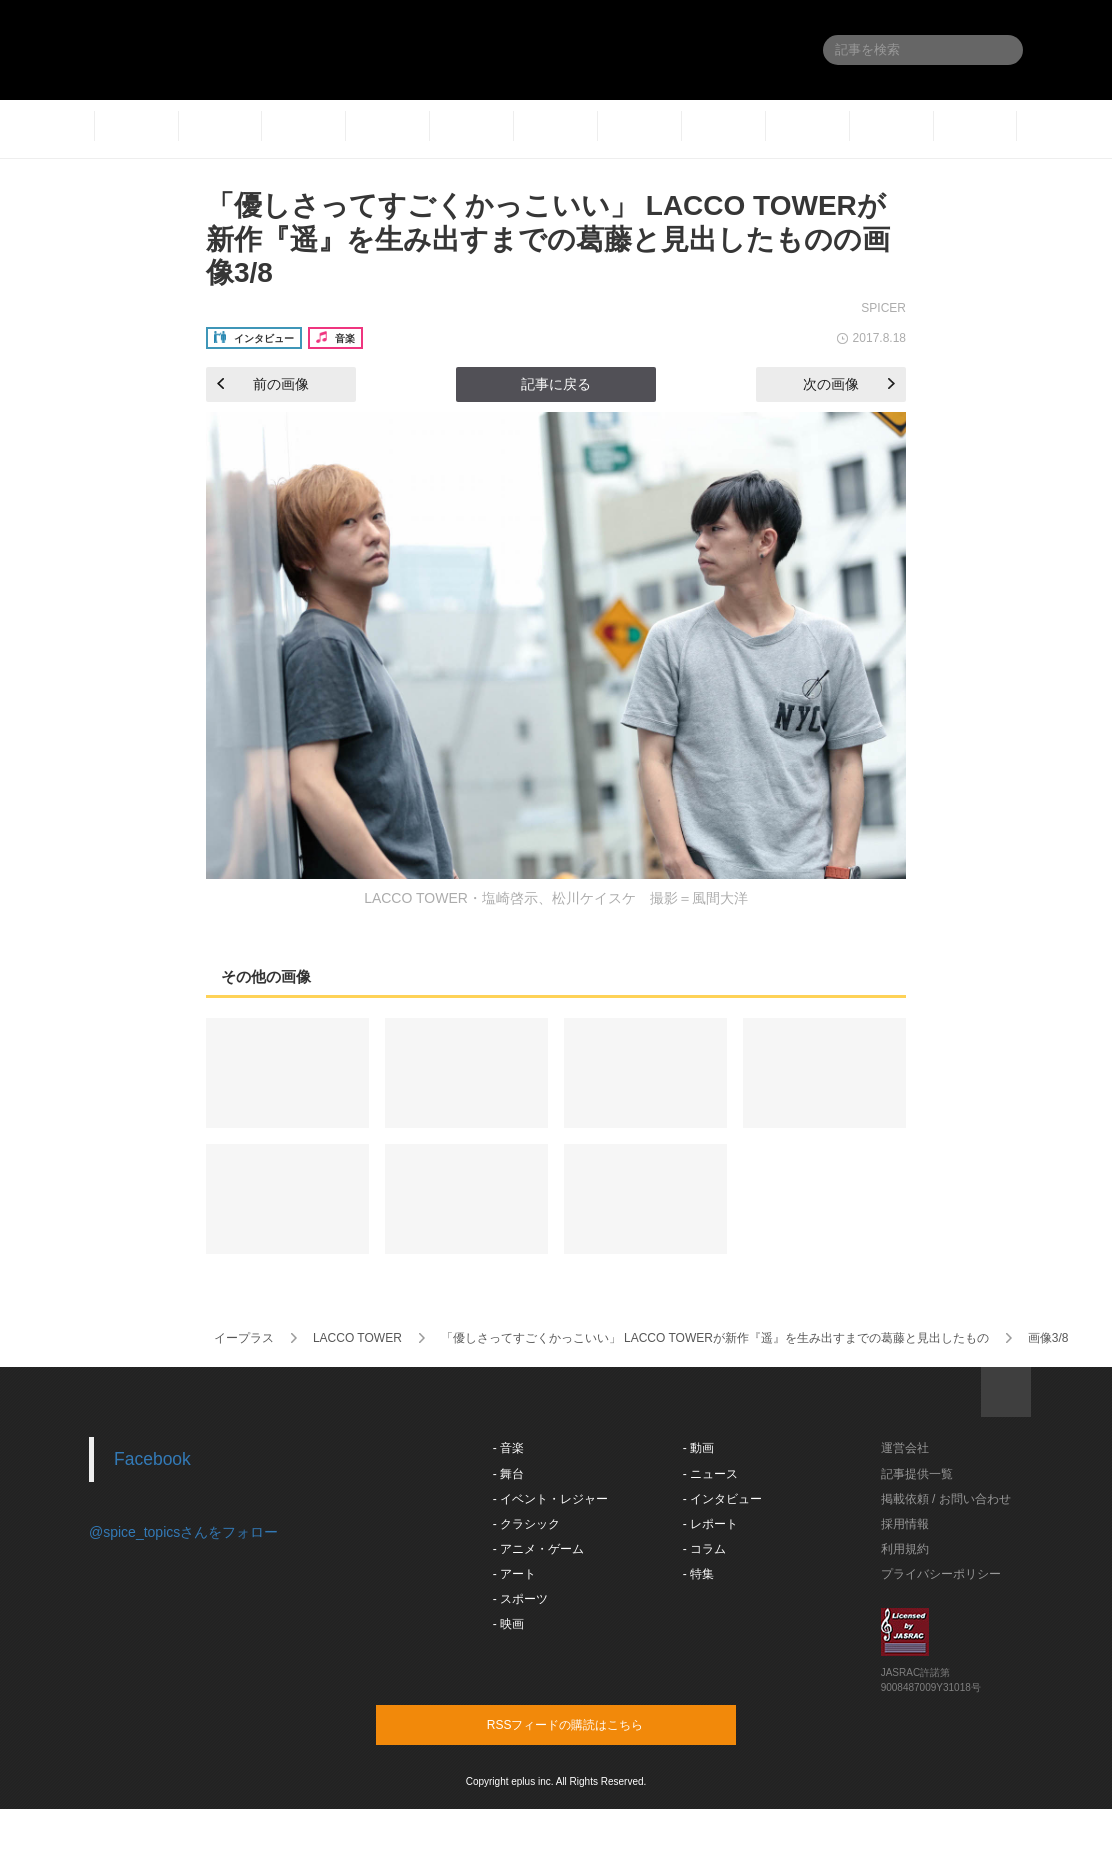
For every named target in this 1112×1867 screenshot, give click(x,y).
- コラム (704, 1549)
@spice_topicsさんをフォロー (183, 1532)
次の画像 (849, 384)
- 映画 (508, 1624)
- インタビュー (722, 1499)
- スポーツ (520, 1599)
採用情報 (905, 1524)
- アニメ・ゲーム (538, 1549)
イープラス (244, 1338)
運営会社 (905, 1448)
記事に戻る (556, 384)
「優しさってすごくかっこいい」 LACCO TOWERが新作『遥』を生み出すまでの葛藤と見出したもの (715, 1338)
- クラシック (526, 1524)
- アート (514, 1574)
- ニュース (710, 1474)
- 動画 (698, 1448)
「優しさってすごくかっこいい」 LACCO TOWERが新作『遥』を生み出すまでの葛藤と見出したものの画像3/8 (548, 239)
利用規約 (905, 1549)
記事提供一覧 (917, 1474)
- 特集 (698, 1574)
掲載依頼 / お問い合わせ (946, 1499)
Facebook (152, 1459)
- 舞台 (508, 1474)
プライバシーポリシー (941, 1574)
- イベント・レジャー (550, 1499)
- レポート (710, 1524)
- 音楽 (508, 1448)
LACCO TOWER (357, 1338)
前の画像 (263, 384)
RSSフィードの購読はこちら (594, 1724)
